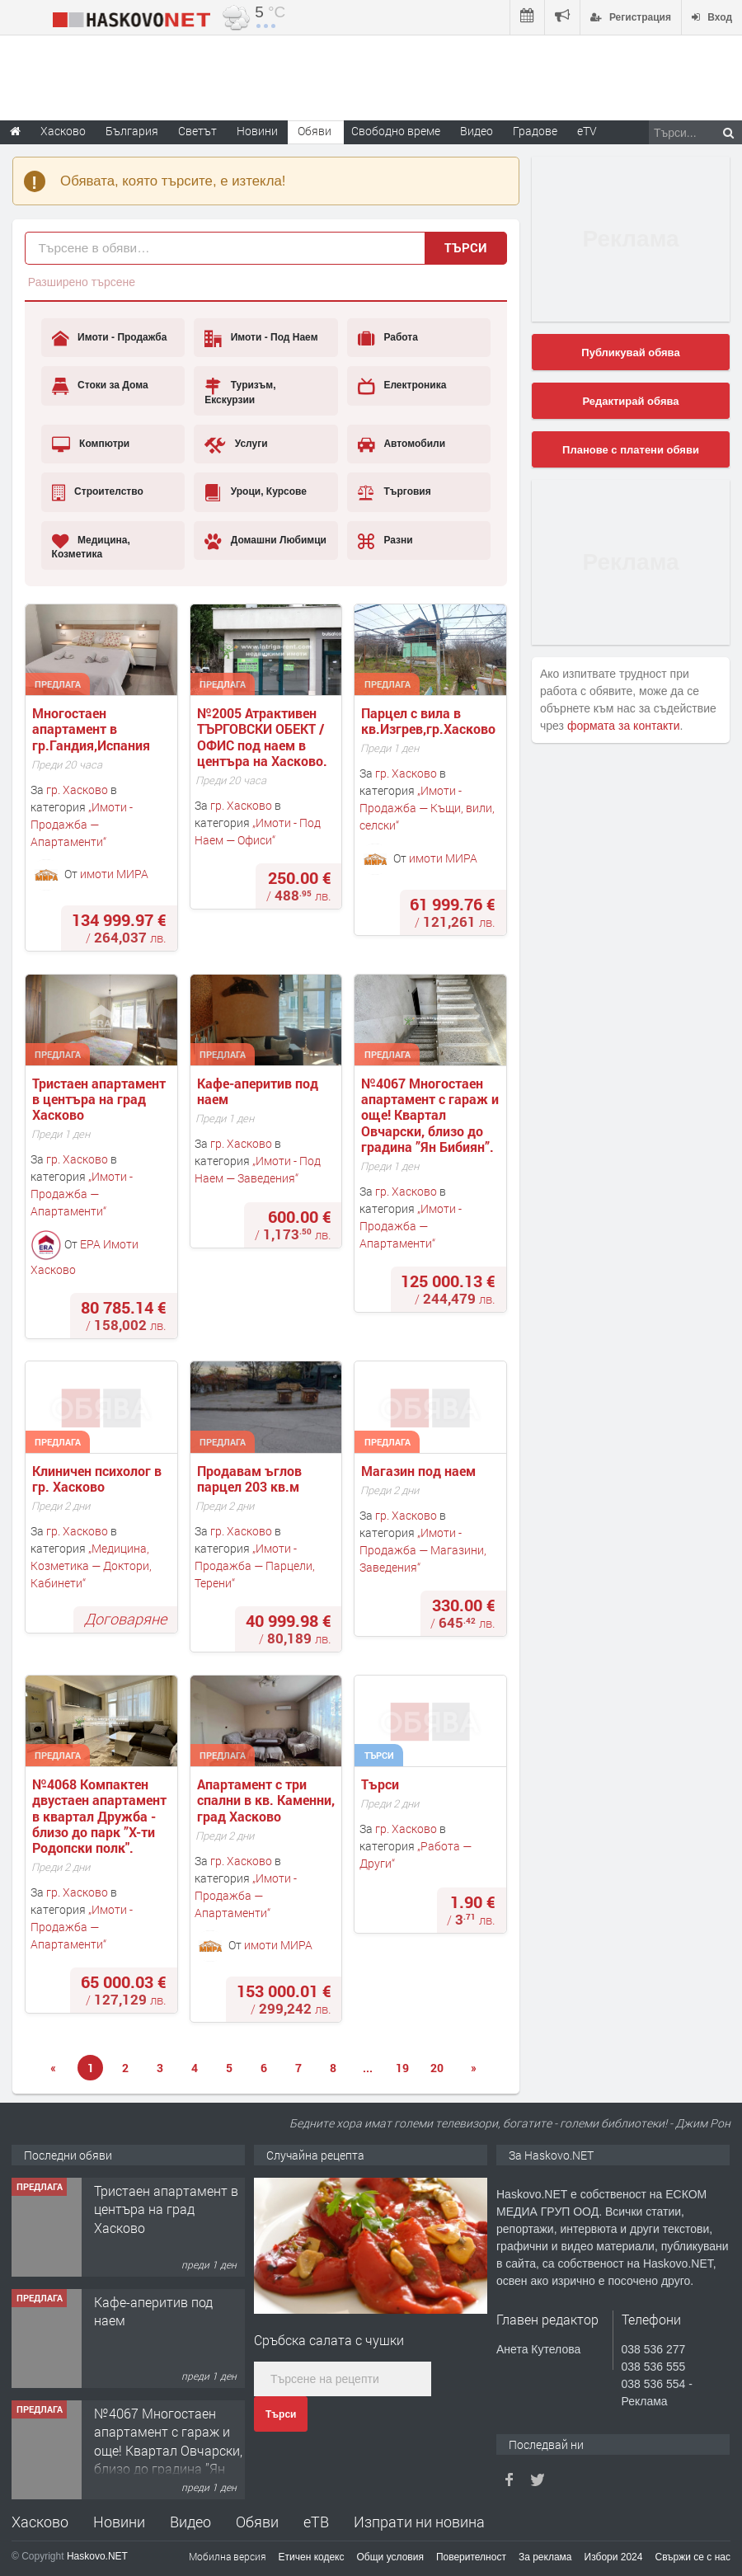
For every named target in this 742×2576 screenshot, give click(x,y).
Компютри (91, 444)
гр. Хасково (77, 789)
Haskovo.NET (97, 2556)
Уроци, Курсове (255, 492)
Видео (190, 2521)
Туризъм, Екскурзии (239, 391)
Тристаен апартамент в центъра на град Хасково (100, 1099)
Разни (385, 541)
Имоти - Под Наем (260, 338)
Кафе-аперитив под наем (259, 1091)
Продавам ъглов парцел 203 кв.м (251, 1478)
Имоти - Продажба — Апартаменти (82, 824)
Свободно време (395, 131)
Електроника (402, 386)
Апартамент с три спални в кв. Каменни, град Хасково (267, 1800)
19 (402, 2067)
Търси (465, 247)
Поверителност (471, 2557)
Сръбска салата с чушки (329, 2339)
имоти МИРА (114, 873)
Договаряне (125, 1619)
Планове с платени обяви (630, 450)
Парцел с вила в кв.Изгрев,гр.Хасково (428, 720)
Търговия (394, 492)
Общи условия (390, 2557)
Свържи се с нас (692, 2557)
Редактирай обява (630, 401)
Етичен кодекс (312, 2557)
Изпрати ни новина (419, 2521)
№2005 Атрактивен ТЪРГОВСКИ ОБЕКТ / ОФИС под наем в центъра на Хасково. (262, 737)
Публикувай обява (630, 352)
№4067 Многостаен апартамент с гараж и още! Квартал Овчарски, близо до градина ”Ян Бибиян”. (431, 1114)
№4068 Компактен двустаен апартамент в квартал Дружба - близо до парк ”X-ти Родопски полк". (101, 1815)
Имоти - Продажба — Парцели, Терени (255, 1565)
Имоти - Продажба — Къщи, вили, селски (427, 808)
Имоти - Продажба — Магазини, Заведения (422, 1550)
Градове (535, 131)
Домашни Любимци (265, 541)
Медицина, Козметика (91, 546)
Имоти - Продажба (109, 338)
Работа (388, 338)
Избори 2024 (614, 2557)
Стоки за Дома (100, 386)
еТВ (316, 2521)
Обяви (257, 2521)
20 (437, 2067)
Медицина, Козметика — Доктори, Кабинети (91, 1565)
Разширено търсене (81, 282)
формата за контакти (623, 725)
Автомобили (401, 444)
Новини (257, 131)
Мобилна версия (227, 2556)
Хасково (40, 2521)
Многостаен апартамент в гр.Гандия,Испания (91, 729)
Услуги (235, 444)
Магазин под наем (420, 1470)
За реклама (545, 2557)
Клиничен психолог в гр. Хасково (98, 1478)
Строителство (97, 492)
